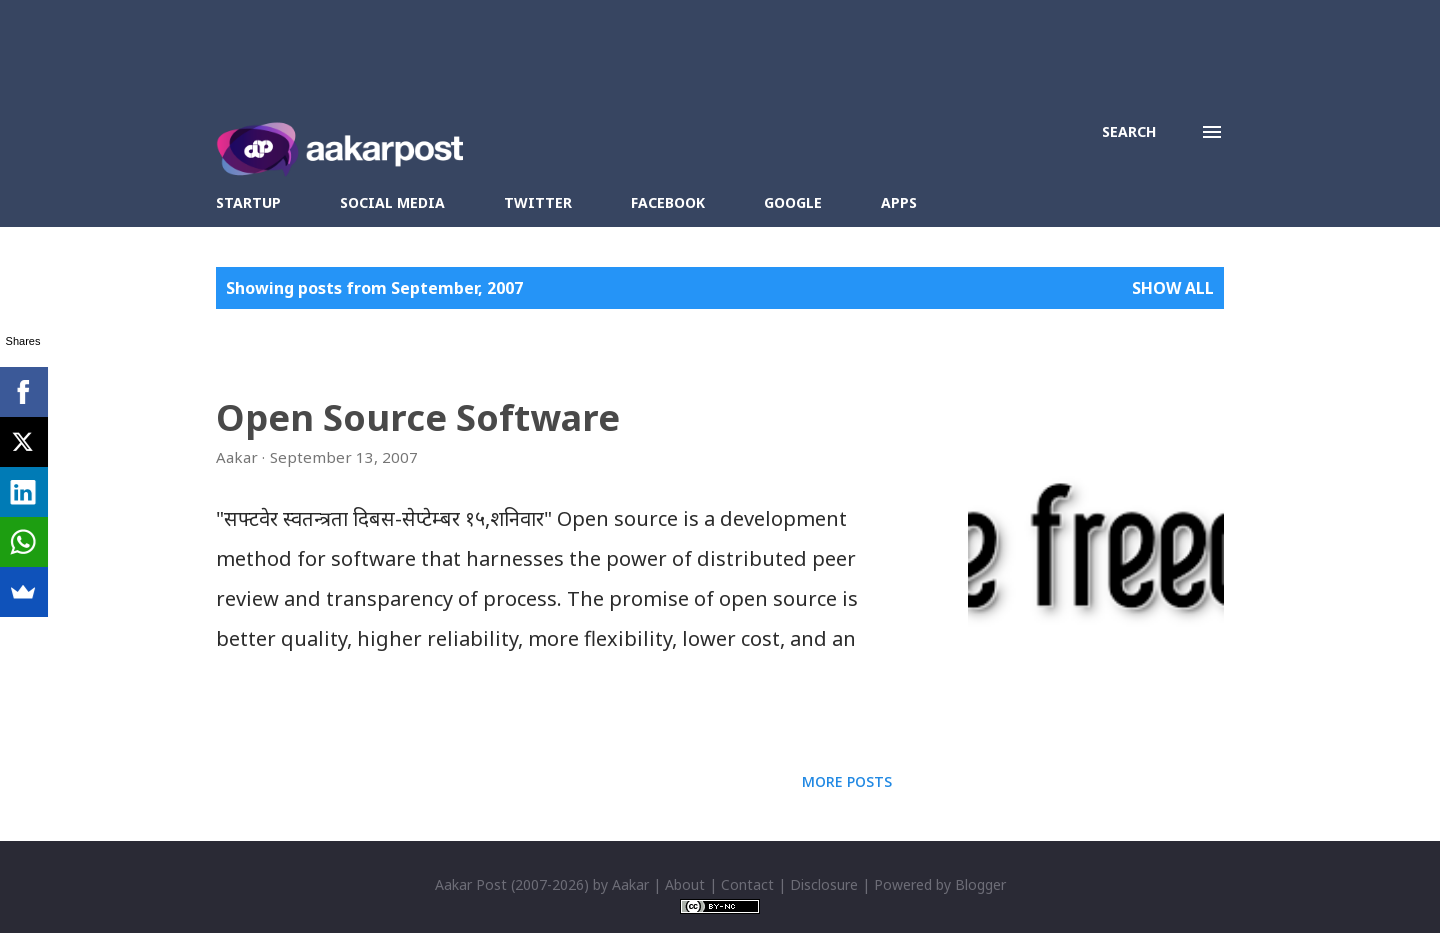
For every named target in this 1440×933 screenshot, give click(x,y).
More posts (847, 781)
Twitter (538, 202)
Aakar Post (471, 884)
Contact (747, 884)
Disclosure (824, 884)
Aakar (630, 884)
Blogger (980, 884)
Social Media (392, 202)
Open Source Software (418, 417)
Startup (248, 202)
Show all (1173, 288)
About (685, 884)
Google (793, 202)
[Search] (1129, 132)
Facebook (668, 202)
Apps (899, 202)
